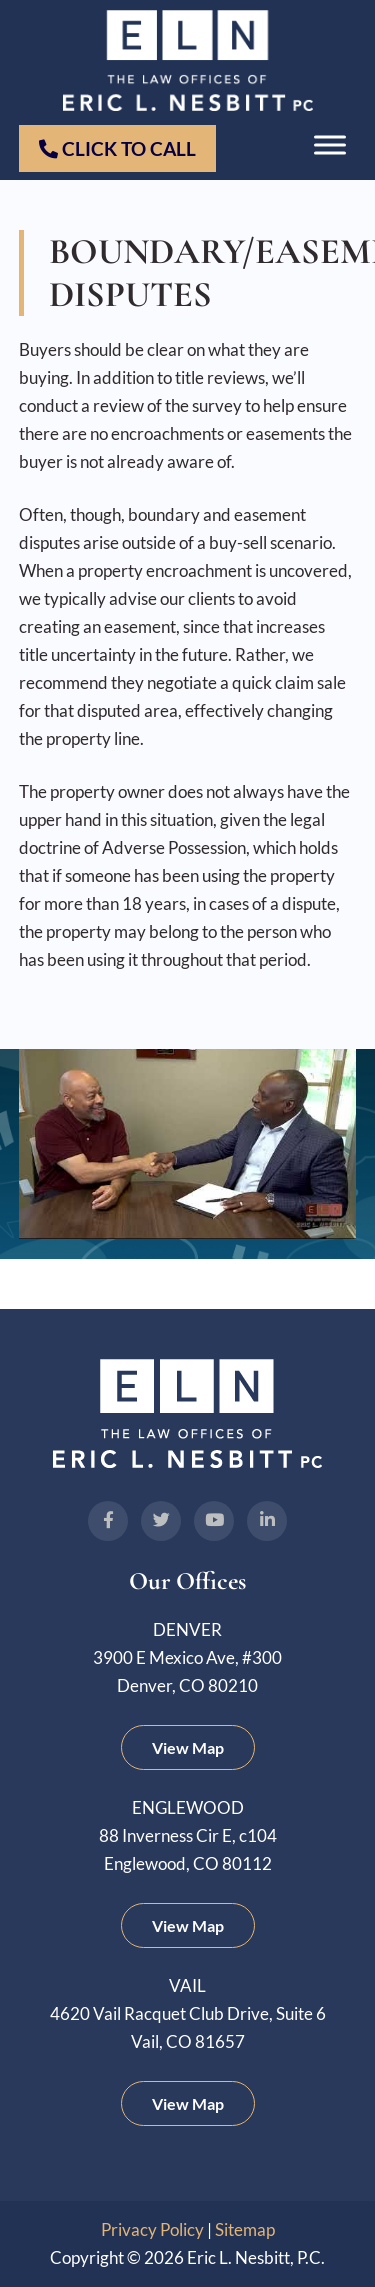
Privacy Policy (152, 2229)
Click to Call (117, 148)
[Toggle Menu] (330, 145)
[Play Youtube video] (188, 1144)
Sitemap (245, 2229)
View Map (188, 1747)
